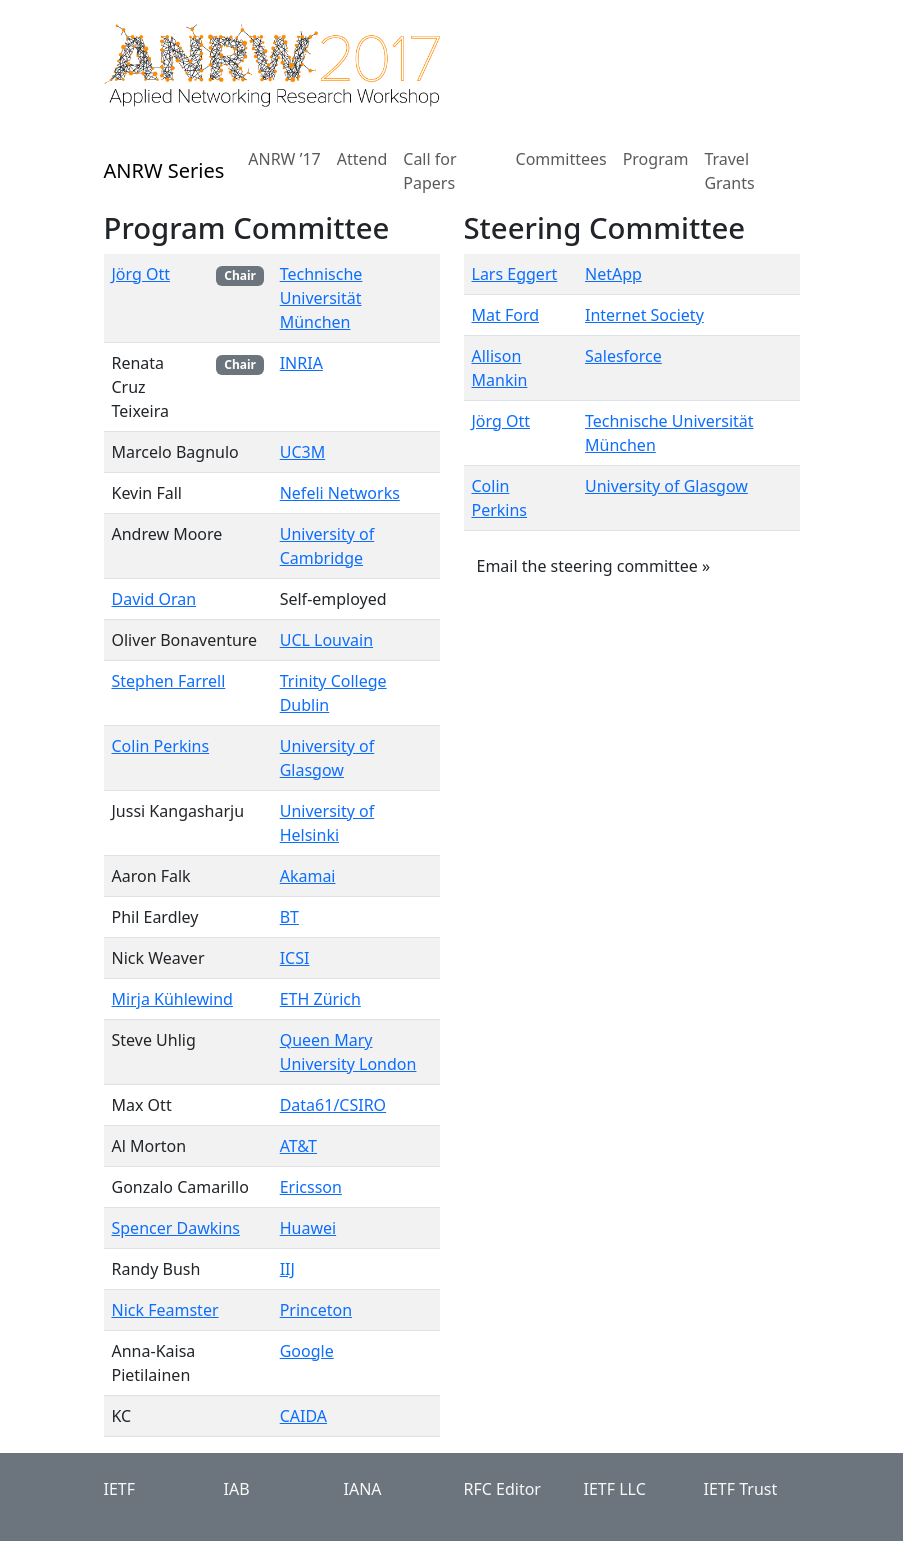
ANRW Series (164, 170)
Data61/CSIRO (333, 1105)
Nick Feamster (165, 1310)
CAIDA (303, 1416)
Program (656, 159)
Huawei (308, 1228)
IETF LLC (615, 1489)
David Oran (154, 599)
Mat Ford (506, 315)
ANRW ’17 (284, 159)
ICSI (295, 958)
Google (307, 1351)
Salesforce (623, 356)
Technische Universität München (321, 298)
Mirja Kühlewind (172, 999)
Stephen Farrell (169, 681)
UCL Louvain (326, 640)
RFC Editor (502, 1489)
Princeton (316, 1310)
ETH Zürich (320, 999)
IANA (363, 1489)
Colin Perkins (161, 746)
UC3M (302, 452)
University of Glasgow (666, 486)
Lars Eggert (515, 274)
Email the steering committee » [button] (594, 566)
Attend (362, 159)
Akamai (308, 876)
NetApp (613, 274)
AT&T (298, 1146)
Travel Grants (729, 171)
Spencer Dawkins (176, 1228)
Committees (561, 159)
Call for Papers (429, 171)
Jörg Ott (141, 274)
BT (289, 917)
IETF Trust (741, 1489)
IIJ (287, 1269)
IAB (237, 1489)
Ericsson (311, 1187)
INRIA (301, 363)
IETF (120, 1489)
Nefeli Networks (340, 493)
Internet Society (644, 315)
